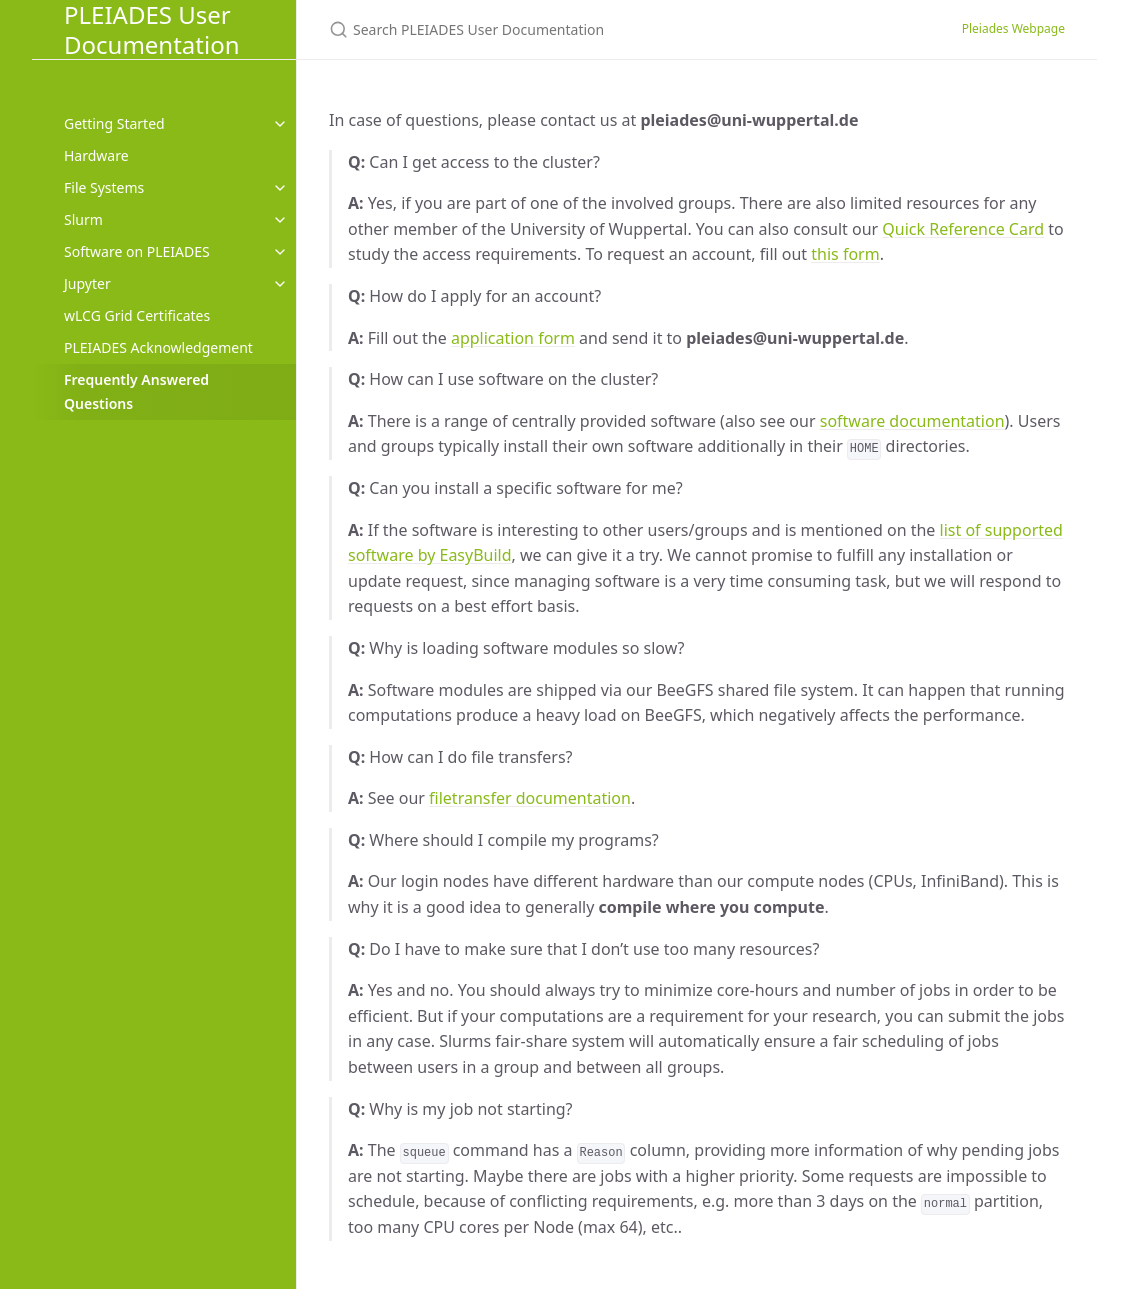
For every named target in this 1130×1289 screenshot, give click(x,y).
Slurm (83, 219)
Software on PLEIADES (137, 251)
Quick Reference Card (963, 229)
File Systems (104, 187)
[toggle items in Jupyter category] (280, 284)
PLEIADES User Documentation (152, 29)
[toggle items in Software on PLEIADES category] (280, 252)
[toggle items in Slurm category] (280, 220)
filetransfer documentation (530, 798)
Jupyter (87, 283)
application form (513, 338)
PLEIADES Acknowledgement (158, 347)
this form (845, 254)
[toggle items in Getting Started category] (280, 124)
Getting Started (114, 123)
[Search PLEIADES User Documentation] (565, 29)
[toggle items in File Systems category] (280, 188)
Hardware (96, 155)
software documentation (912, 421)
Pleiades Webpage (1013, 28)
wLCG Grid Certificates (137, 315)
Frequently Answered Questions (136, 391)
